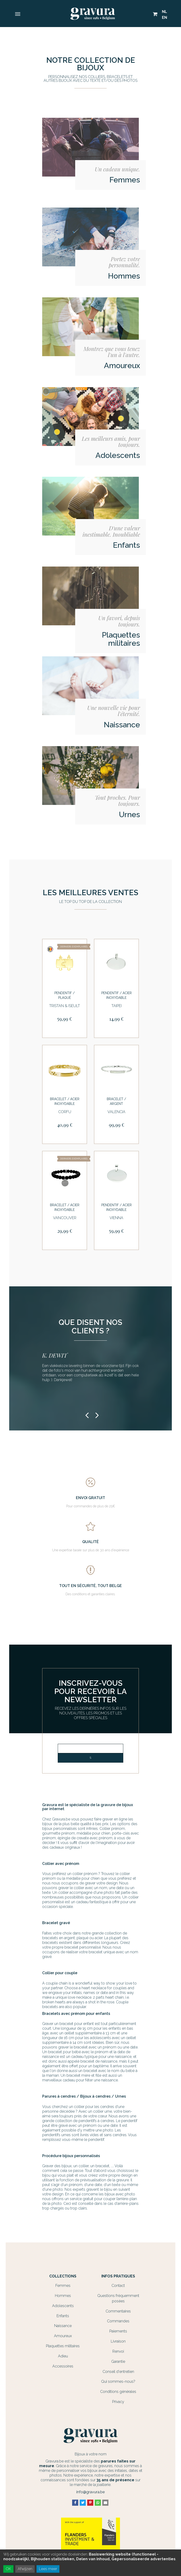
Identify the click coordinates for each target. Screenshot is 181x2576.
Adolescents (63, 2306)
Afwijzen (25, 2569)
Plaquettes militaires (63, 2346)
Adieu (63, 2356)
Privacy (118, 2401)
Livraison (118, 2341)
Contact (118, 2285)
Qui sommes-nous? (118, 2381)
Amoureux (63, 2336)
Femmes (62, 2285)
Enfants (63, 2316)
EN (164, 17)
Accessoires (62, 2366)
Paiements (118, 2331)
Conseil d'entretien (118, 2371)
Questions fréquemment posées (118, 2298)
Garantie (118, 2361)
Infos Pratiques (118, 2276)
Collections (62, 2276)
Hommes (63, 2295)
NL (164, 11)
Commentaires (118, 2311)
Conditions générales (118, 2391)
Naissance (63, 2326)
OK (8, 2569)
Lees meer (48, 2569)
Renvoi (118, 2351)
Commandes (118, 2321)
